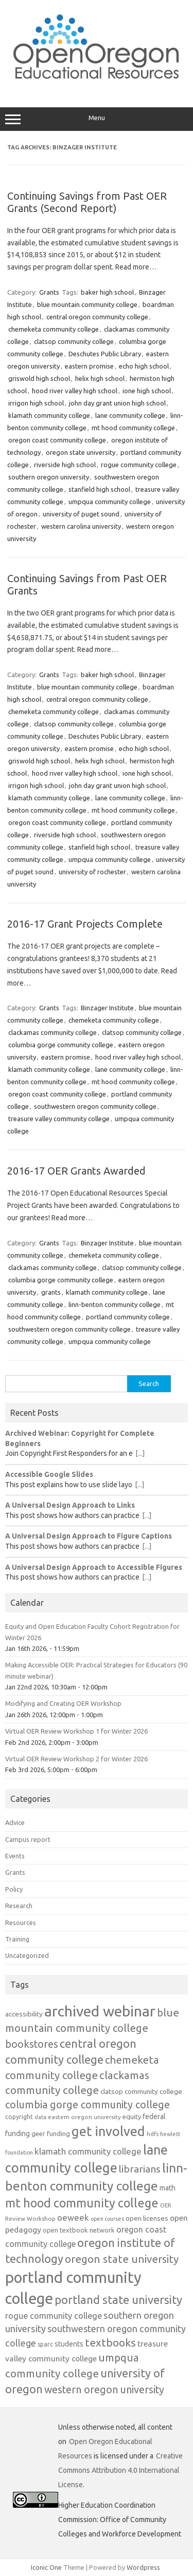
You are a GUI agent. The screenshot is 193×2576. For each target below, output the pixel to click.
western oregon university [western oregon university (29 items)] (104, 2389)
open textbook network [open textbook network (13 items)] (79, 2230)
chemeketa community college (53, 329)
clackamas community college (52, 1032)
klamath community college (49, 415)
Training (17, 1939)
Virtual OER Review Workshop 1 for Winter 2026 (76, 1731)
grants (51, 1292)
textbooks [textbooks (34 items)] (110, 2342)
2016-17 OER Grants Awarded (76, 1171)
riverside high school (65, 464)
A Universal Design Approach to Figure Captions (88, 1536)
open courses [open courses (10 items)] (107, 2219)
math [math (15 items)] (168, 2188)
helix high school (100, 378)
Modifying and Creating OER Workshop (63, 1703)
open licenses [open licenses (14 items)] (147, 2218)
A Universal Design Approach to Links (70, 1505)
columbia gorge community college (60, 1044)
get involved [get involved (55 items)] (108, 2131)
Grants (49, 292)
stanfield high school (99, 489)
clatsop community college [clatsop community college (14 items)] (141, 2091)
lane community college (130, 415)
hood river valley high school (74, 390)
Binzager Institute (107, 1007)
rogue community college (139, 464)
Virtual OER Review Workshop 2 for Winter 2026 (76, 1758)
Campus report (27, 1839)
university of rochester (92, 871)
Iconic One (46, 2567)
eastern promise (89, 366)
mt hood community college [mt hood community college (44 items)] (82, 2202)
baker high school (107, 292)
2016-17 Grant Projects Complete (85, 924)
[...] (140, 1453)
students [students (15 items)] (69, 2344)
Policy (14, 1889)
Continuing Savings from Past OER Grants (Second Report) (87, 202)
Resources (20, 1922)
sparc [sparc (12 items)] (45, 2344)
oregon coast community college (57, 440)
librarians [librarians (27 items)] (140, 2169)
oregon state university (80, 452)
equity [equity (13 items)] (131, 2116)
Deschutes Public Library (104, 353)
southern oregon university (48, 476)
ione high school (146, 390)
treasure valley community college (59, 1118)
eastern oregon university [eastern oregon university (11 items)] (84, 2116)
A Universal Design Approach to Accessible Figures (93, 1567)
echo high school (144, 366)
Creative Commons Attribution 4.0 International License (120, 2470)
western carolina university (81, 526)
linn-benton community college (114, 1304)
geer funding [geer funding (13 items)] (50, 2133)
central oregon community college (97, 316)
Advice (15, 1822)
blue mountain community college (87, 304)
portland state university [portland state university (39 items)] (118, 2299)
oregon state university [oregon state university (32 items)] (122, 2259)
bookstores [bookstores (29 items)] (31, 2044)
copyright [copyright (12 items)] (19, 2116)
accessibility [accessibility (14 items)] (24, 2014)
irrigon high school (36, 403)
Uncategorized (27, 1955)
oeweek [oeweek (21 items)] (73, 2217)
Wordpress (143, 2567)
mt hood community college (133, 427)
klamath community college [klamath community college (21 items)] (88, 2151)
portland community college (128, 1316)
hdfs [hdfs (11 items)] (153, 2133)
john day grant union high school (117, 403)
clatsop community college (74, 341)
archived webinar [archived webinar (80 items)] (99, 2011)
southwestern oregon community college (95, 1106)
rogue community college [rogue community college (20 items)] (53, 2315)
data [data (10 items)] (40, 2117)
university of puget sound (81, 513)
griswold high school (39, 378)
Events (15, 1855)
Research (18, 1905)
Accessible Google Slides (49, 1474)
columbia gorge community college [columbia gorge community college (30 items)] (87, 2104)
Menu (96, 119)
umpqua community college (109, 501)
